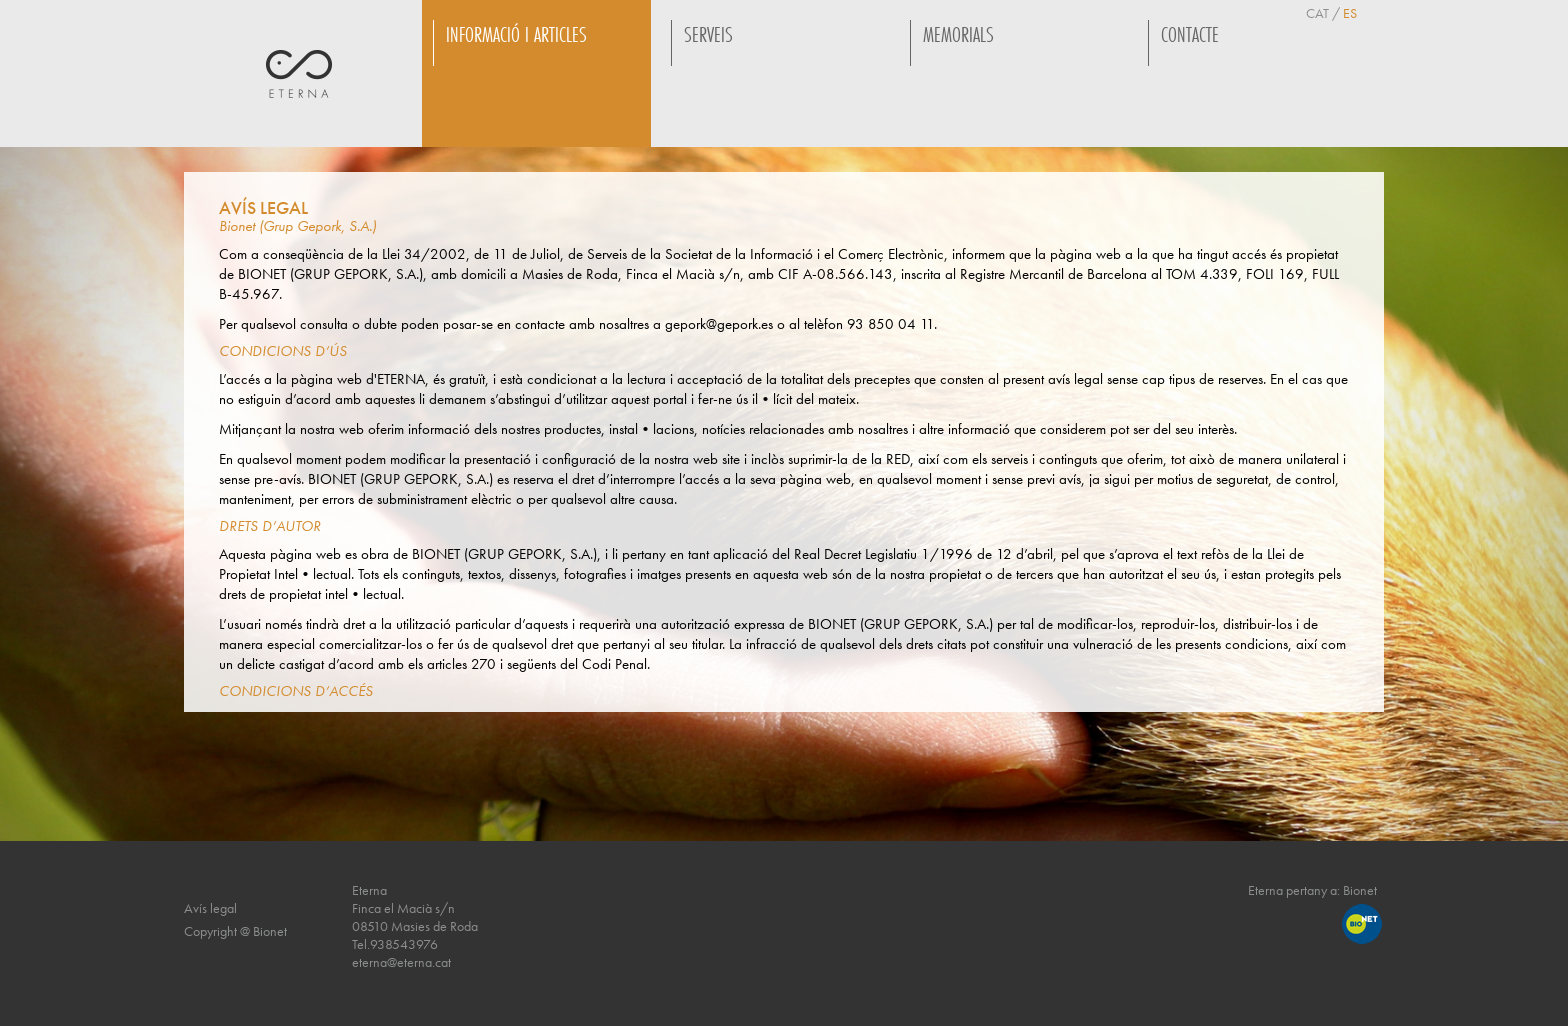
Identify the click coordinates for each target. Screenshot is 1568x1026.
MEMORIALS (958, 34)
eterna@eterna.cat (401, 962)
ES (1350, 13)
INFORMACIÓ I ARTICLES (516, 34)
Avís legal (210, 908)
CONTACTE (1190, 34)
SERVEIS (708, 34)
